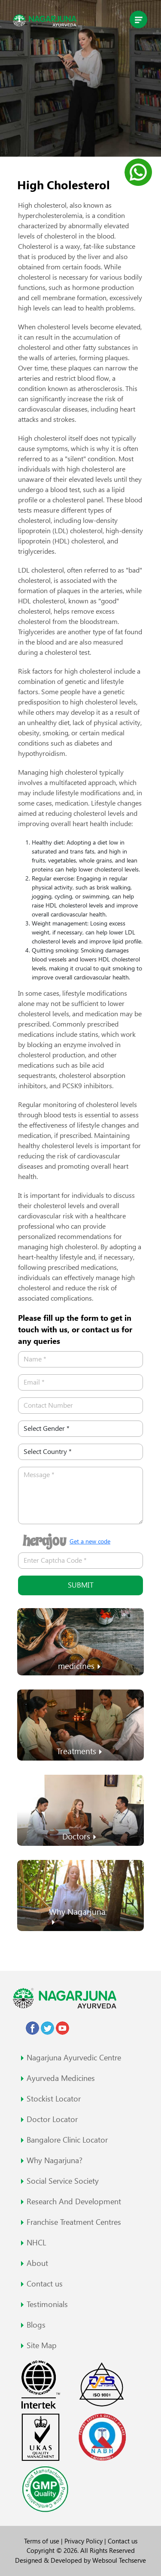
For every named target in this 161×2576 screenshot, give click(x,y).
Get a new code (90, 1541)
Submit (81, 1585)
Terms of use (42, 2541)
